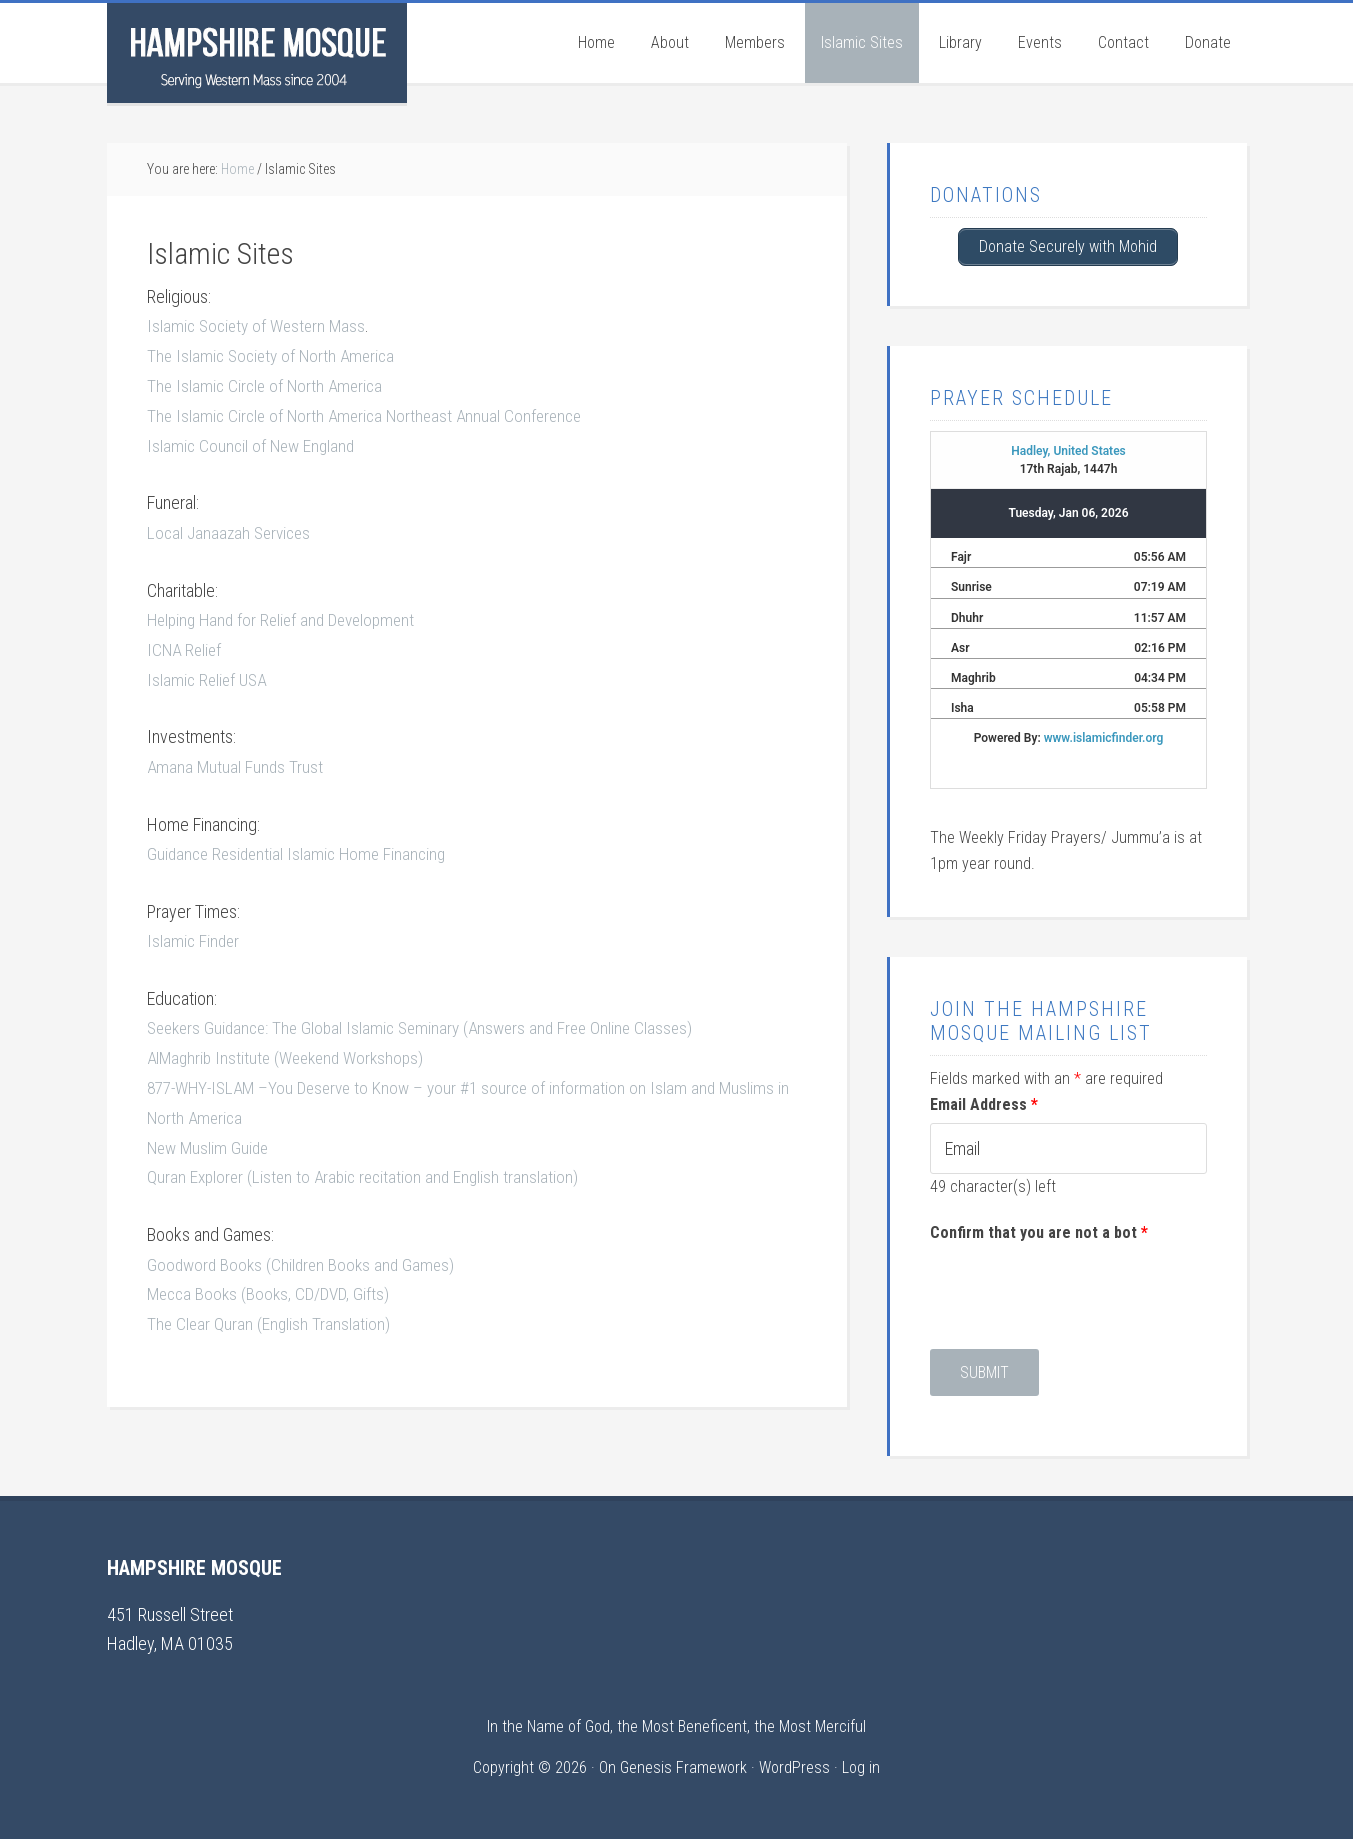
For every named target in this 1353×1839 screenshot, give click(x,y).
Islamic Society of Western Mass (260, 325)
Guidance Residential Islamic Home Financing (301, 847)
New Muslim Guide (210, 1137)
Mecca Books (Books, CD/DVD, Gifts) (273, 1282)
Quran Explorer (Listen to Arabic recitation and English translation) (368, 1166)
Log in (861, 1765)
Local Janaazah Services (232, 529)
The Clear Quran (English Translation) (270, 1311)
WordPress (794, 1765)
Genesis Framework (683, 1765)
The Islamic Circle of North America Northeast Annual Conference (371, 413)
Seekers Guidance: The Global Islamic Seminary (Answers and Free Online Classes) (430, 1020)
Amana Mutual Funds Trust (236, 760)
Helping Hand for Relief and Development (288, 615)
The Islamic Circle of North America (268, 384)
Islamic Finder (194, 933)
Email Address (984, 1102)
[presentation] (1082, 1288)
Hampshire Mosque (257, 53)
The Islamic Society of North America (275, 354)
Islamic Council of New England (254, 442)
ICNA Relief (186, 644)
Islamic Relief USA (209, 674)
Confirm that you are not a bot (1039, 1230)
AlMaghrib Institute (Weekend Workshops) (292, 1049)
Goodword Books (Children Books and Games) (305, 1252)
